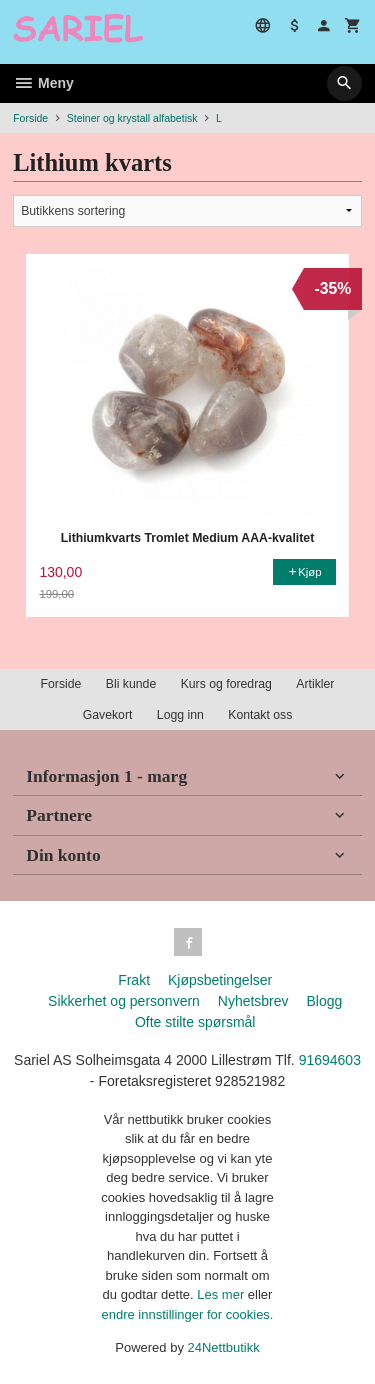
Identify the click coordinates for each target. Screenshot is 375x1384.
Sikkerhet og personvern (124, 1001)
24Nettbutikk (224, 1347)
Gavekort (108, 715)
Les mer (222, 1294)
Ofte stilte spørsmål (195, 1022)
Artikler (315, 684)
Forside (30, 118)
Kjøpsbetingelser (220, 980)
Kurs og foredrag (226, 684)
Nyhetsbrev (253, 1001)
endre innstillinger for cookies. (188, 1314)
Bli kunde (131, 684)
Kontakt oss (260, 715)
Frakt (134, 980)
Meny (43, 83)
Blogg (324, 1001)
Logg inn (180, 715)
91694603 (330, 1060)
